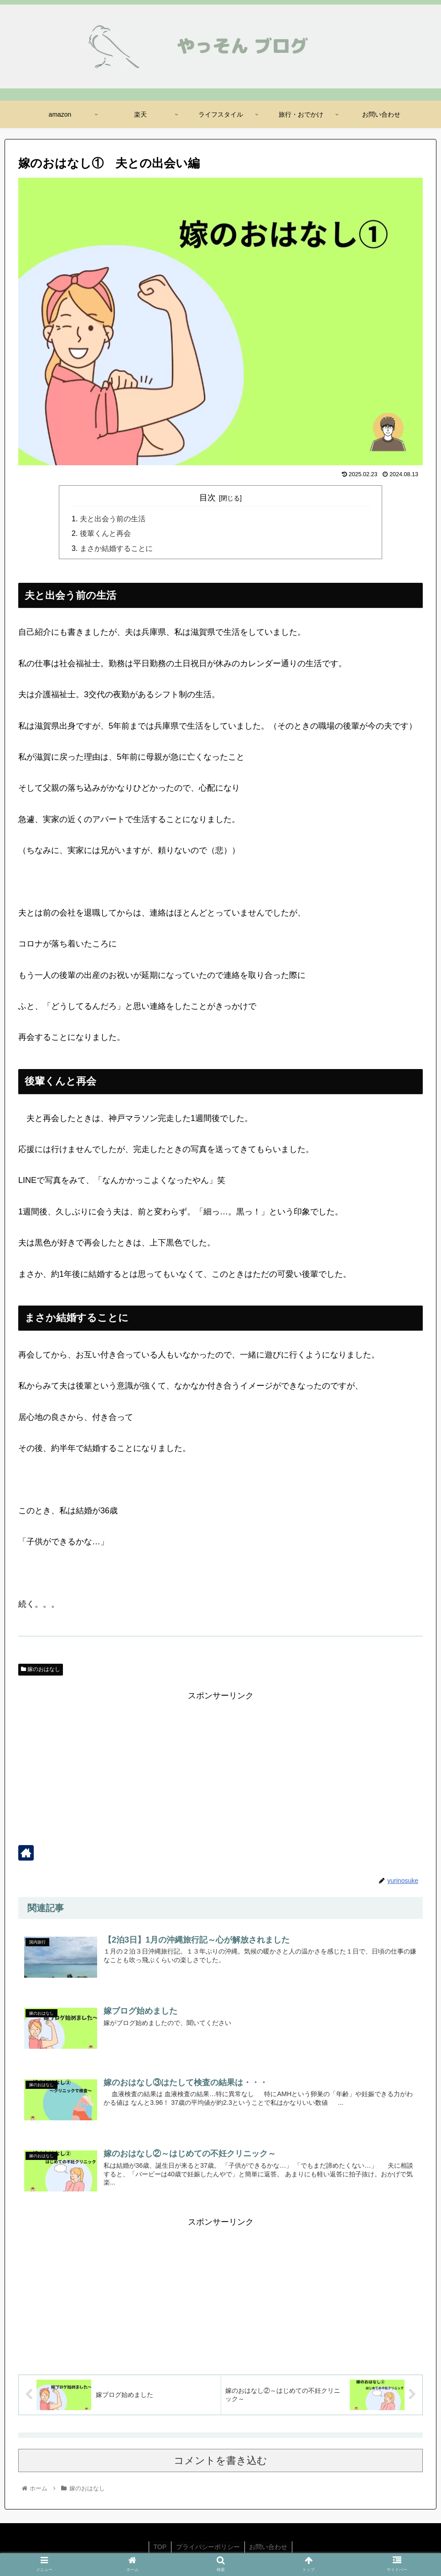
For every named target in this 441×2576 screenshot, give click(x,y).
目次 (207, 497)
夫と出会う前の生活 (112, 518)
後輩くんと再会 (105, 534)
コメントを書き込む (220, 2461)
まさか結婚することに (116, 548)
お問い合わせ (268, 2547)
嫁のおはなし (40, 1669)
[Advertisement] (220, 1767)
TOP (159, 2547)
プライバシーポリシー (208, 2547)
